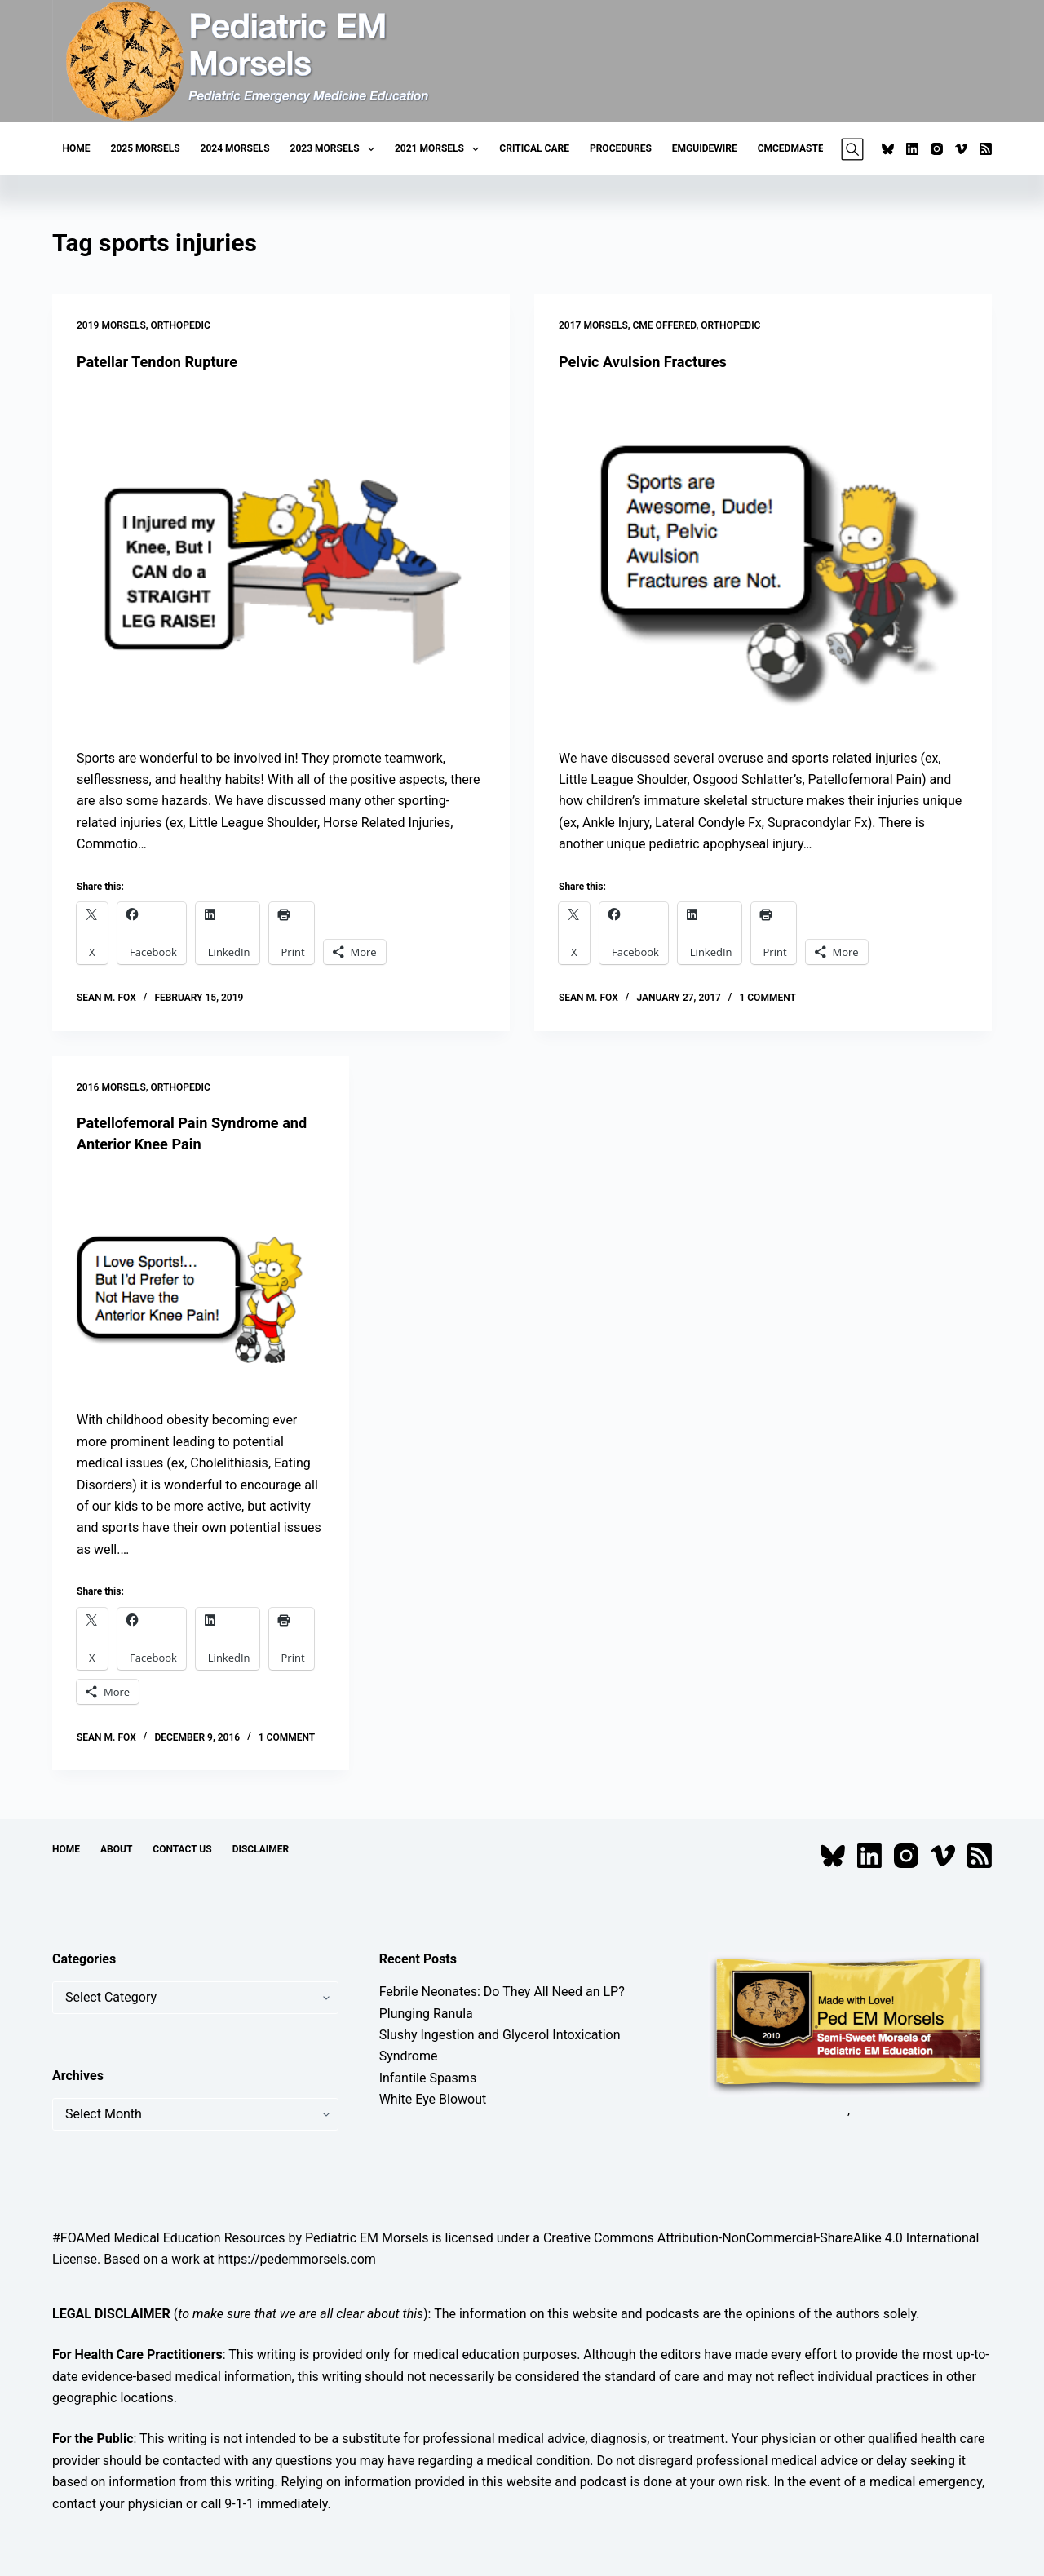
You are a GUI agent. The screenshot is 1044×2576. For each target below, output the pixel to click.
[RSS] (986, 149)
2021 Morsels (440, 149)
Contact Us (182, 1849)
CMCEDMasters (797, 148)
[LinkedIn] (912, 149)
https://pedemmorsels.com (297, 2259)
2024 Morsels (235, 148)
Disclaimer (261, 1849)
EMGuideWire (704, 148)
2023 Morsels (335, 149)
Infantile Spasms (428, 2078)
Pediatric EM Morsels (366, 2238)
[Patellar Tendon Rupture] (281, 560)
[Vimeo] (961, 149)
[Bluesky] (888, 149)
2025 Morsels (145, 148)
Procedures (621, 148)
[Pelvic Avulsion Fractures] (763, 560)
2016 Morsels (111, 1087)
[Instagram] (937, 149)
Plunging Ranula (426, 2013)
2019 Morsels (111, 325)
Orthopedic (180, 325)
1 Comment (767, 997)
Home (77, 148)
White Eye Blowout (433, 2099)
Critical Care (534, 148)
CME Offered (665, 325)
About (116, 1849)
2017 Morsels (593, 325)
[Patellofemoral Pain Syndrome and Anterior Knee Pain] (200, 1282)
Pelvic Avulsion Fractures (651, 361)
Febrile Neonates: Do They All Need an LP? (502, 1991)
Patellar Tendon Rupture (165, 361)
